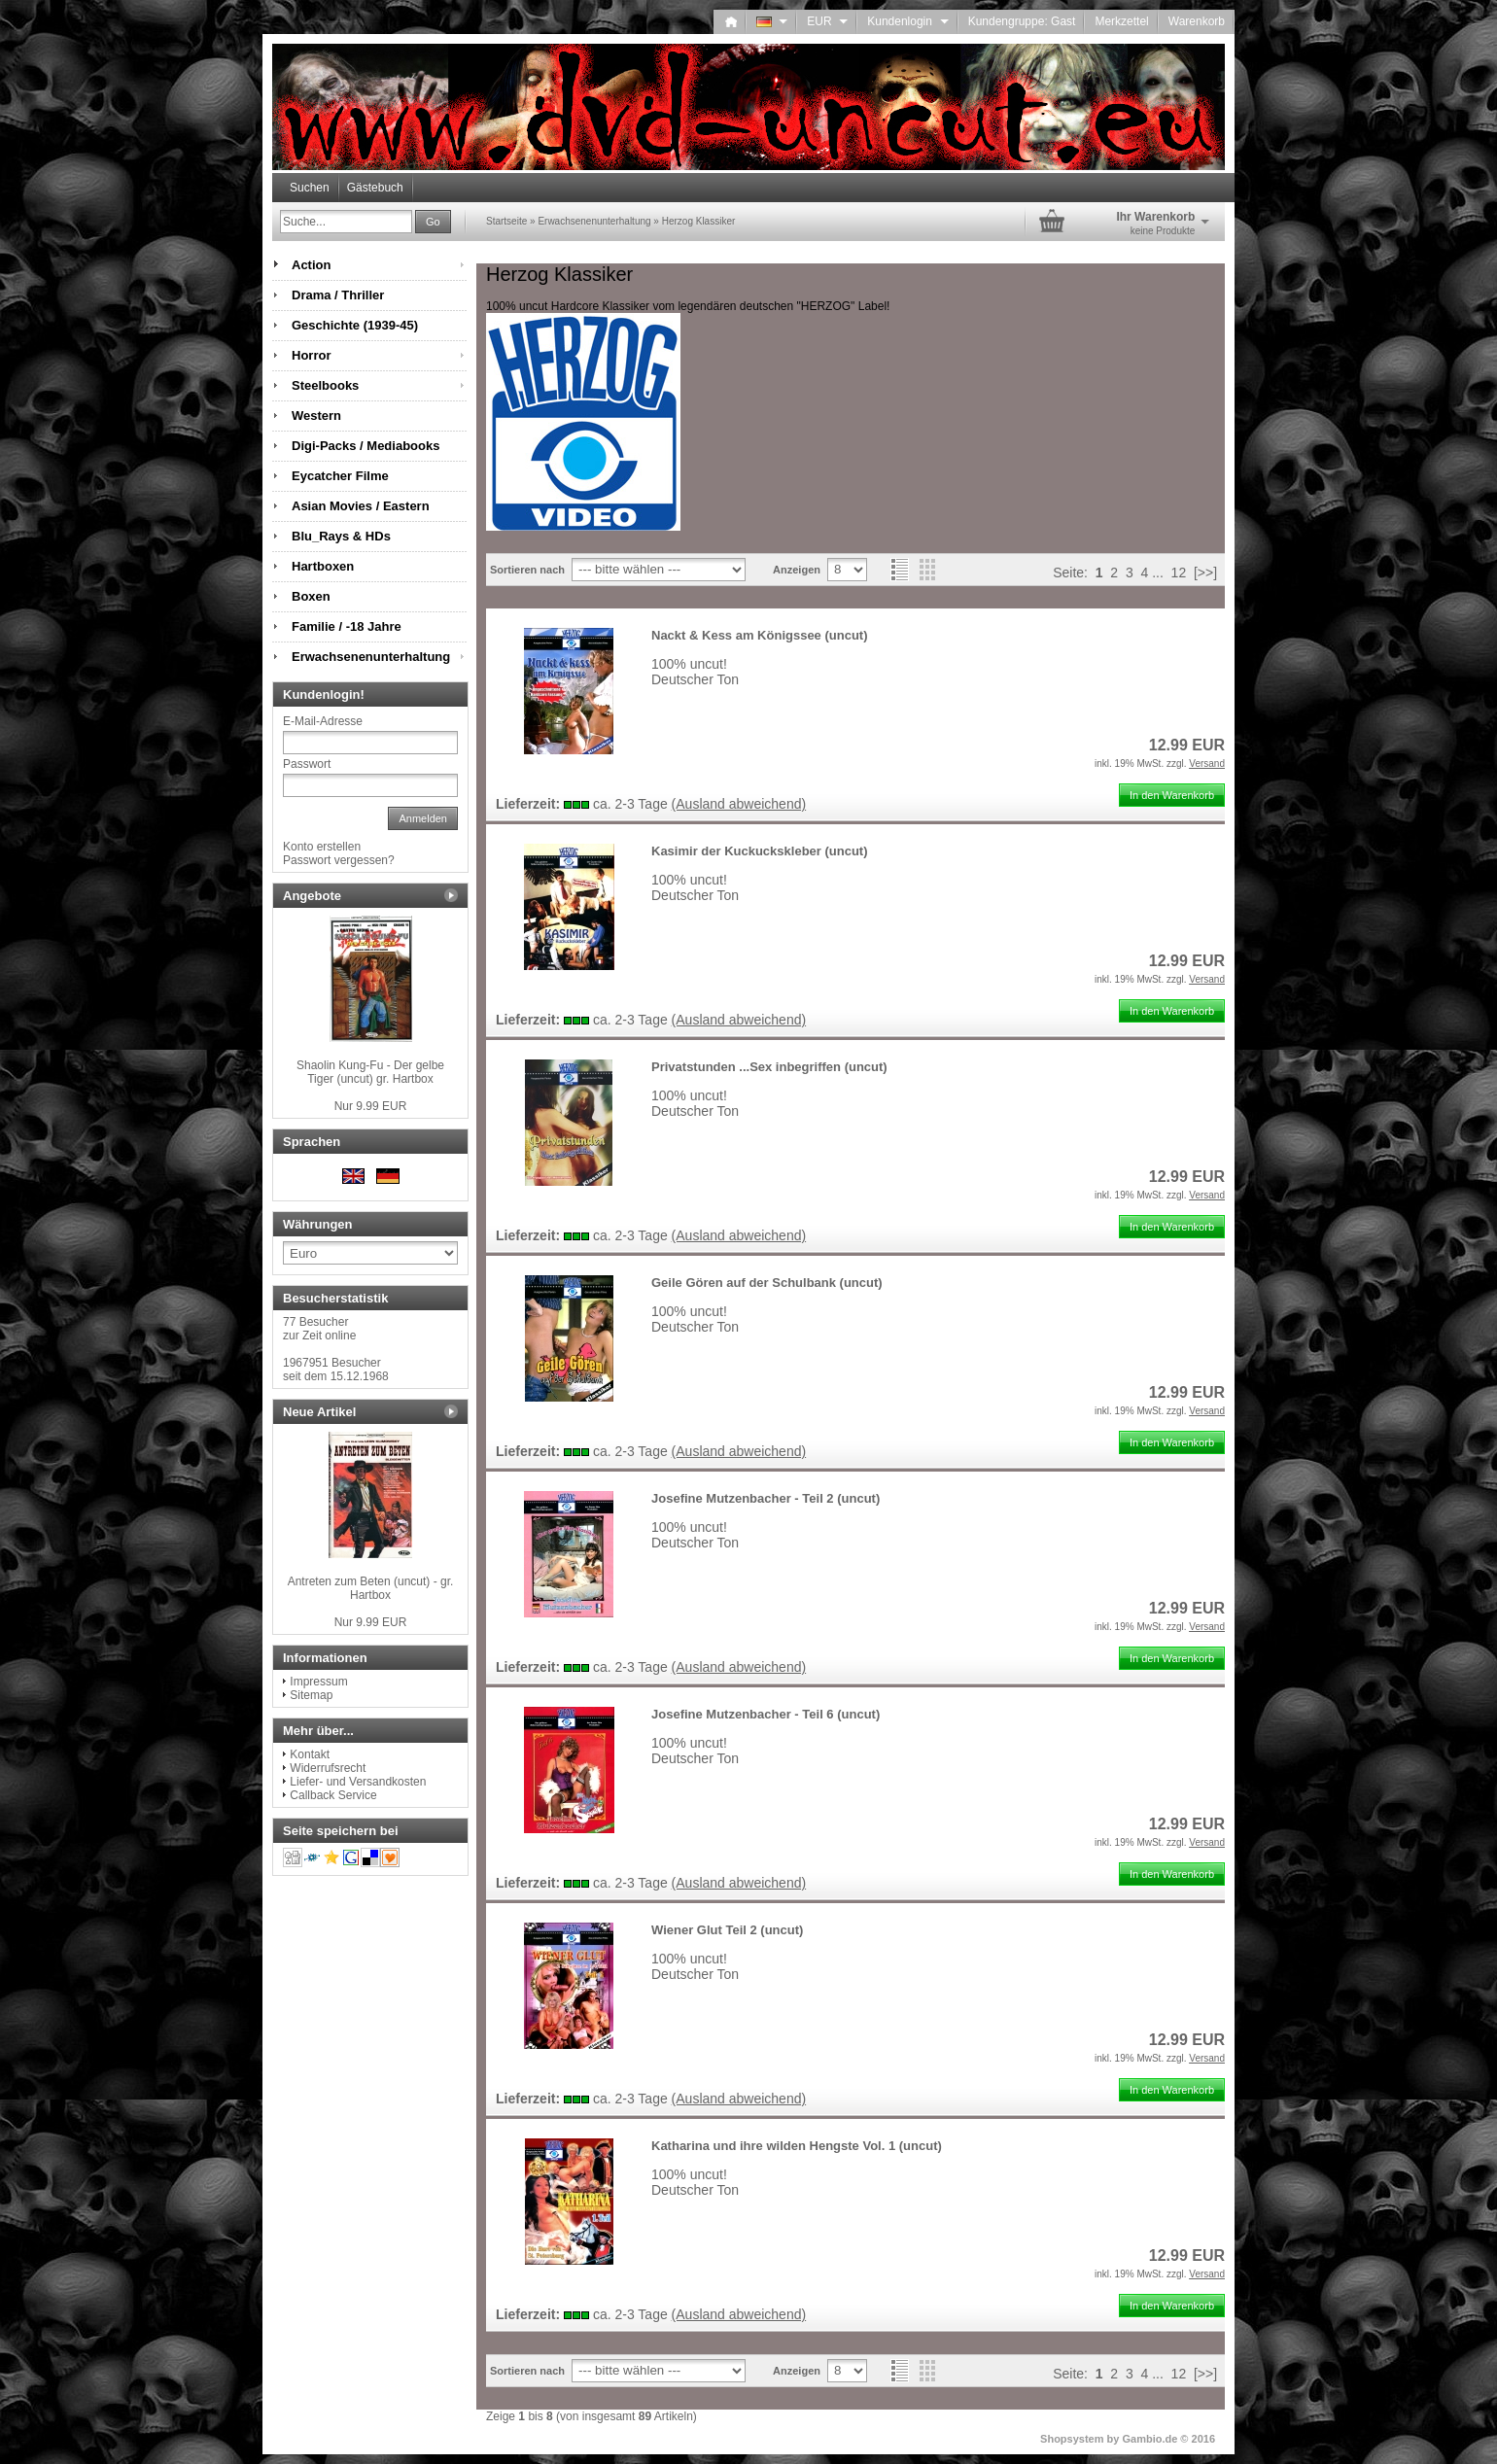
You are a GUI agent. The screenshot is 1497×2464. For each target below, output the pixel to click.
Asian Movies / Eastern (361, 506)
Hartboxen (323, 566)
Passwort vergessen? (339, 860)
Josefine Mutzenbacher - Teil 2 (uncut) (765, 1498)
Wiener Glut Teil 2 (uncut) (727, 1930)
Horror (311, 355)
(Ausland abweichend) (739, 804)
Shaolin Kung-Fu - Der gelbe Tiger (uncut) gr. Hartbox (370, 1072)
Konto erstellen (322, 846)
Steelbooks (325, 385)
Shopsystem (1071, 2439)
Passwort (307, 764)
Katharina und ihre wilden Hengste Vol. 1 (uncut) (796, 2145)
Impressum (318, 1681)
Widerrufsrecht (328, 1768)
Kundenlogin (907, 21)
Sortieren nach (527, 569)
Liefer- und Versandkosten (358, 1781)
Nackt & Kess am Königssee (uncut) (759, 635)
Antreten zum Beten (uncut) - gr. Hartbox (371, 1588)
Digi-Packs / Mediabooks (365, 445)
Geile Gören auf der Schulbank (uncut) (767, 1282)
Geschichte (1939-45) (355, 325)
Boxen (311, 596)
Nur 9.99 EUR (370, 1106)
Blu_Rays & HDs (341, 536)
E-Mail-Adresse (323, 721)
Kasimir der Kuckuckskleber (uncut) (759, 851)
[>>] (1205, 572)
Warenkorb (1196, 21)
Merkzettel (1121, 21)
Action (311, 265)
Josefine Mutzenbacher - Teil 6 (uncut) (765, 1714)
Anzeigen (796, 569)
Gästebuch (375, 187)
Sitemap (311, 1695)
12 (1179, 572)
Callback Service (333, 1795)
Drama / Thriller (338, 295)
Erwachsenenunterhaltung (371, 656)
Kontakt (310, 1754)
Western (316, 415)
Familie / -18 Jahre (346, 626)
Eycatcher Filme (340, 476)
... (1158, 572)
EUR (827, 21)
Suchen (310, 187)
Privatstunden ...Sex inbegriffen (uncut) (769, 1066)
